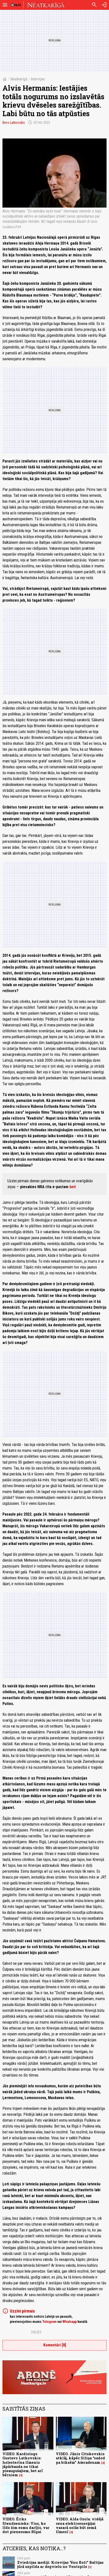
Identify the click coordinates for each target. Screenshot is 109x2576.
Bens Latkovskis (13, 122)
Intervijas (38, 79)
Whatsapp (69, 2322)
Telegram (49, 2322)
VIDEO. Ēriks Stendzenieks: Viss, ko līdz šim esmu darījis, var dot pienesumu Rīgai (25, 2525)
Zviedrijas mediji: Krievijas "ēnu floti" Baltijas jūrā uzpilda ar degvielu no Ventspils (60, 2564)
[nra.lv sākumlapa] (16, 4)
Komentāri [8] (54, 2345)
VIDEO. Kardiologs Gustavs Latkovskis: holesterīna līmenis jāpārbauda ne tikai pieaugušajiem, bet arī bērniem (22, 2464)
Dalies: (36, 2332)
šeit (72, 1186)
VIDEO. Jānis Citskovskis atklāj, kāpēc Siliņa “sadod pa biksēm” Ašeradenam (80, 2458)
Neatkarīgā (18, 79)
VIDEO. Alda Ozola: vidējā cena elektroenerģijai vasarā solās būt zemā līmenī (79, 2525)
